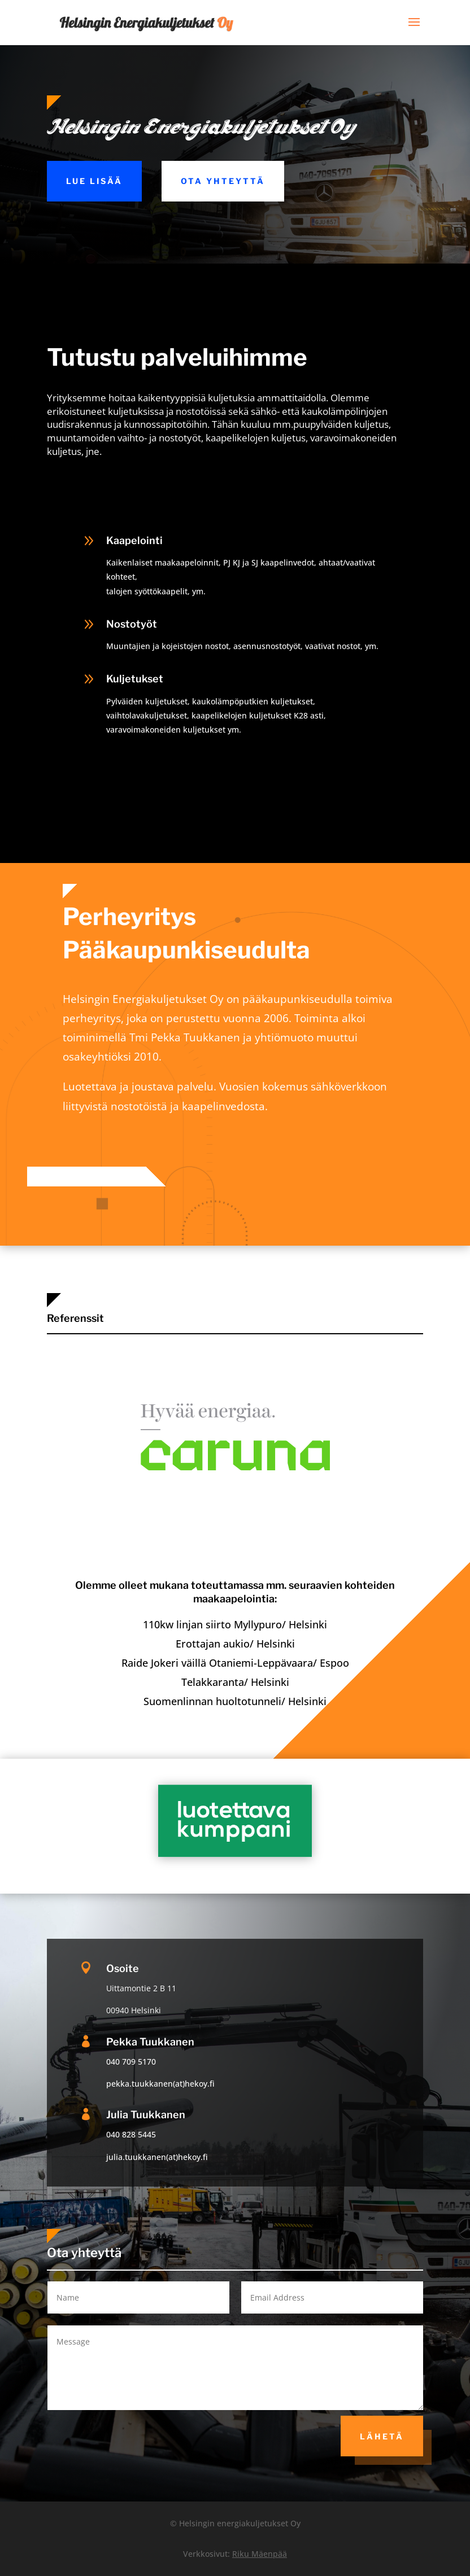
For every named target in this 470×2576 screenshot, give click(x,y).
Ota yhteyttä (223, 181)
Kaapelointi (134, 540)
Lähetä (382, 2436)
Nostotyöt (131, 624)
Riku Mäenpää (259, 2553)
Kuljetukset (134, 679)
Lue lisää (94, 181)
